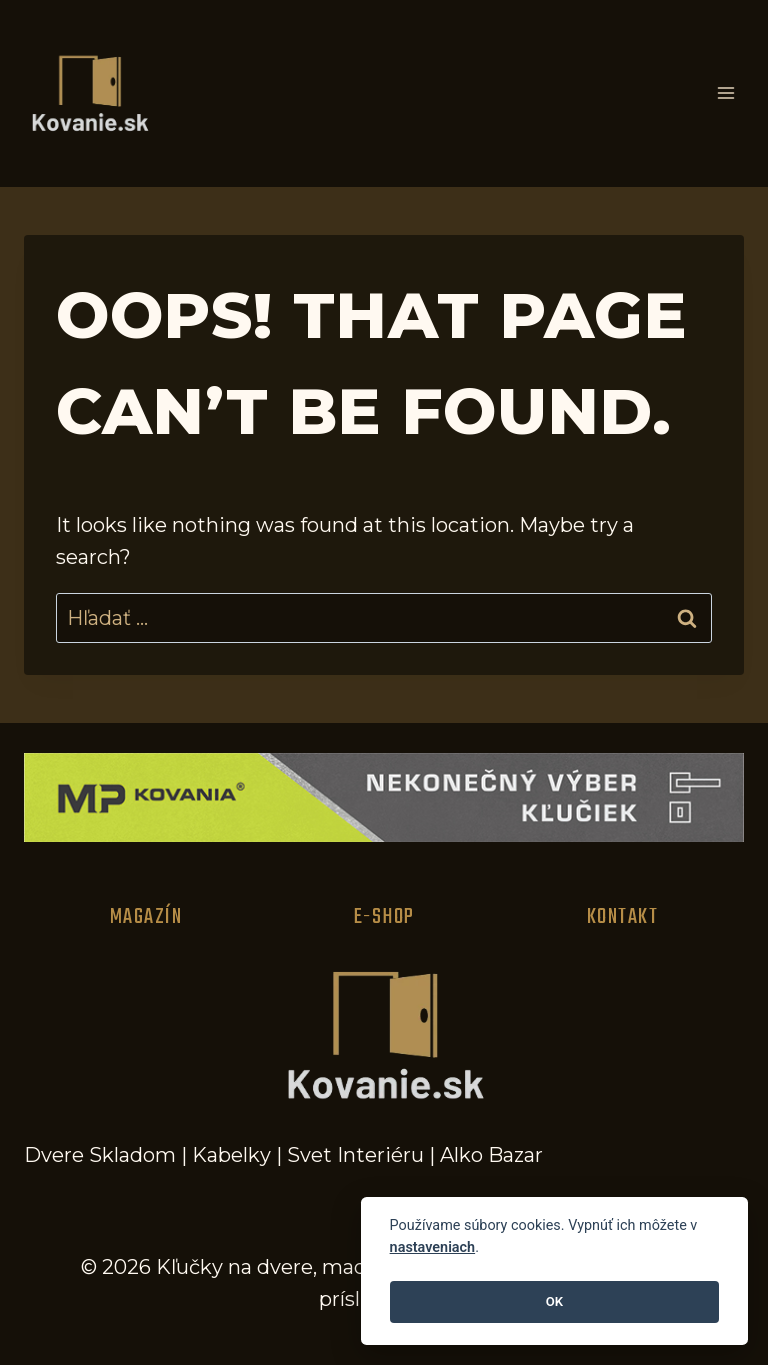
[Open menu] (725, 93)
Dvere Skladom (100, 1155)
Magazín (146, 917)
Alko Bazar (491, 1155)
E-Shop (384, 917)
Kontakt (623, 917)
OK (554, 1301)
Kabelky (231, 1155)
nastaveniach (433, 1247)
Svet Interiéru (355, 1155)
